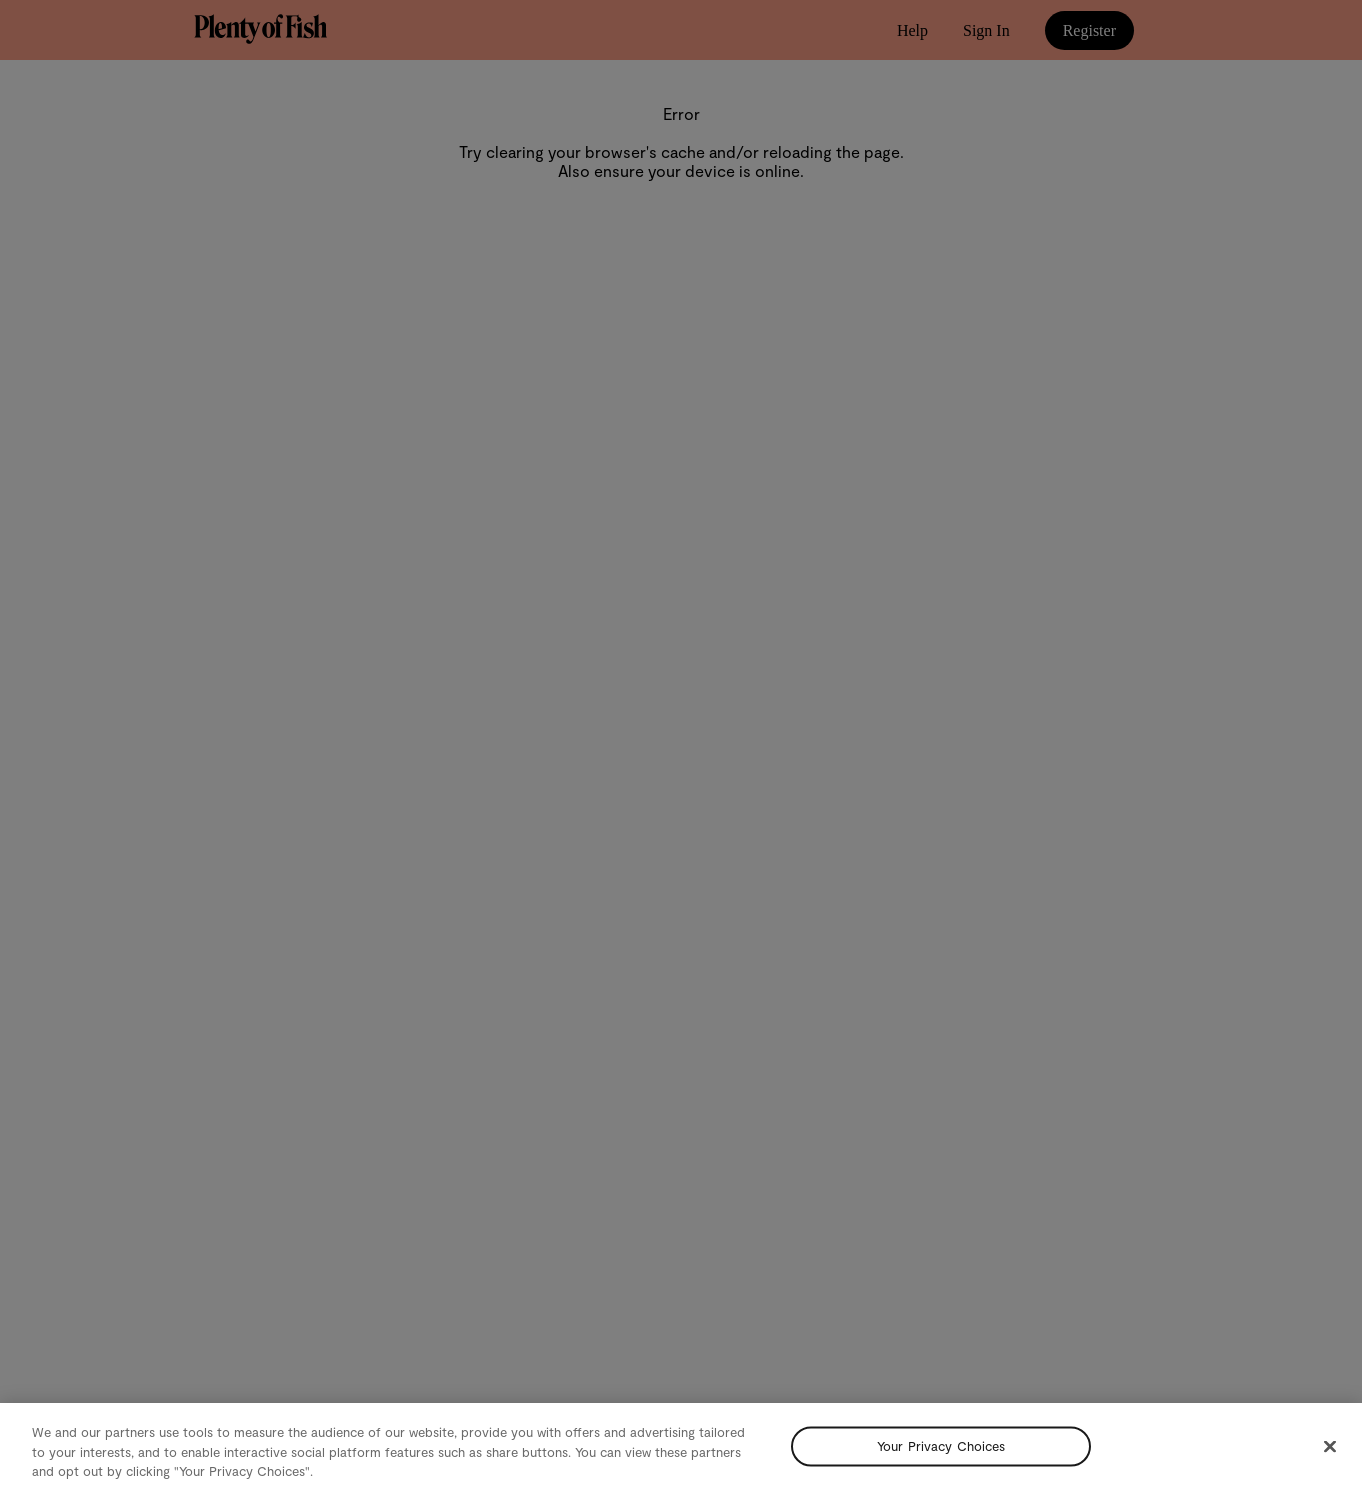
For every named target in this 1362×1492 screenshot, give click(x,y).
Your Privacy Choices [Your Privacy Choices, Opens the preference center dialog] (941, 1446)
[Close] (1330, 1446)
